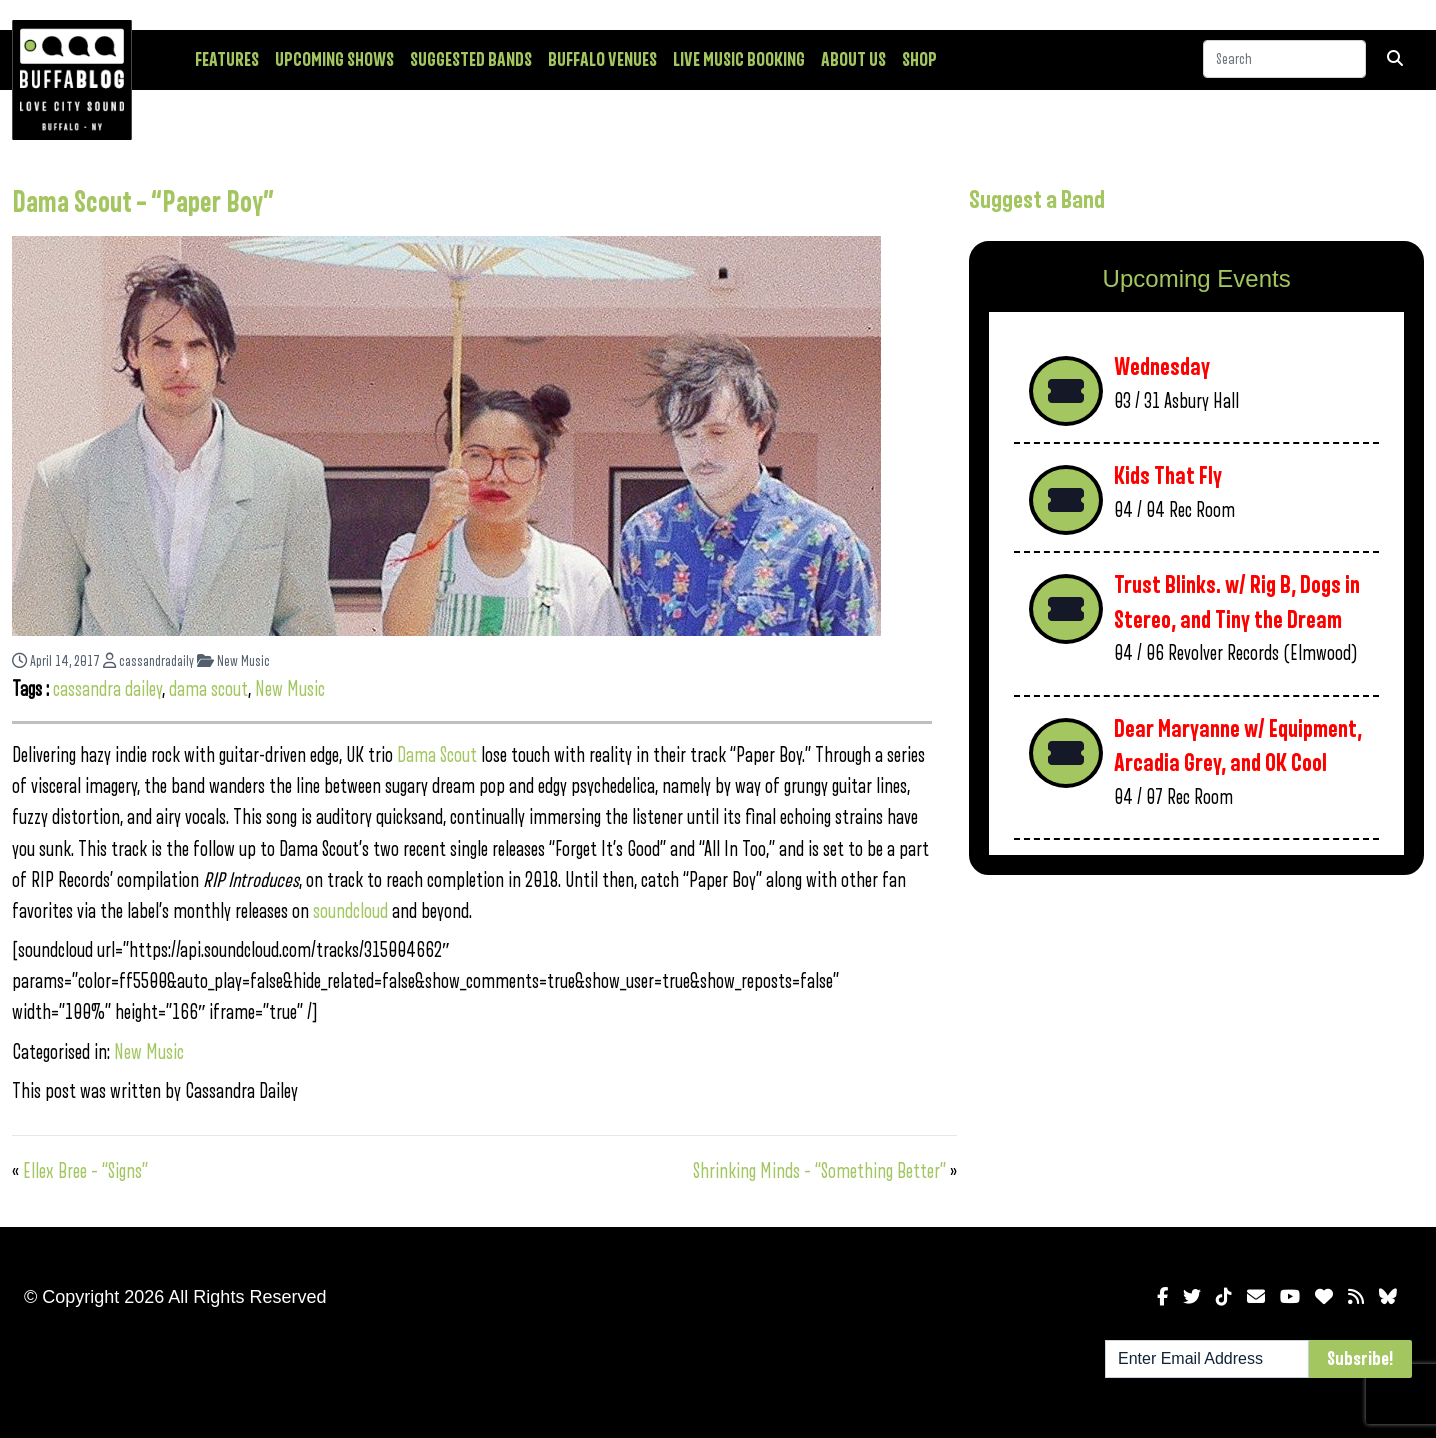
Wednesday (1162, 367)
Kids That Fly (1168, 476)
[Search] (1284, 59)
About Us (853, 60)
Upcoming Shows (334, 60)
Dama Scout (437, 755)
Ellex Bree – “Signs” (85, 1171)
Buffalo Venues (602, 60)
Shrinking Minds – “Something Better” (819, 1171)
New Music (233, 661)
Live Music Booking (739, 60)
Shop (919, 60)
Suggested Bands (471, 60)
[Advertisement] (1196, 1047)
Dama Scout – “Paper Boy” (143, 203)
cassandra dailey (107, 689)
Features (227, 60)
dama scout (208, 689)
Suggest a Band (1037, 200)
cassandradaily (148, 661)
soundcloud (350, 911)
